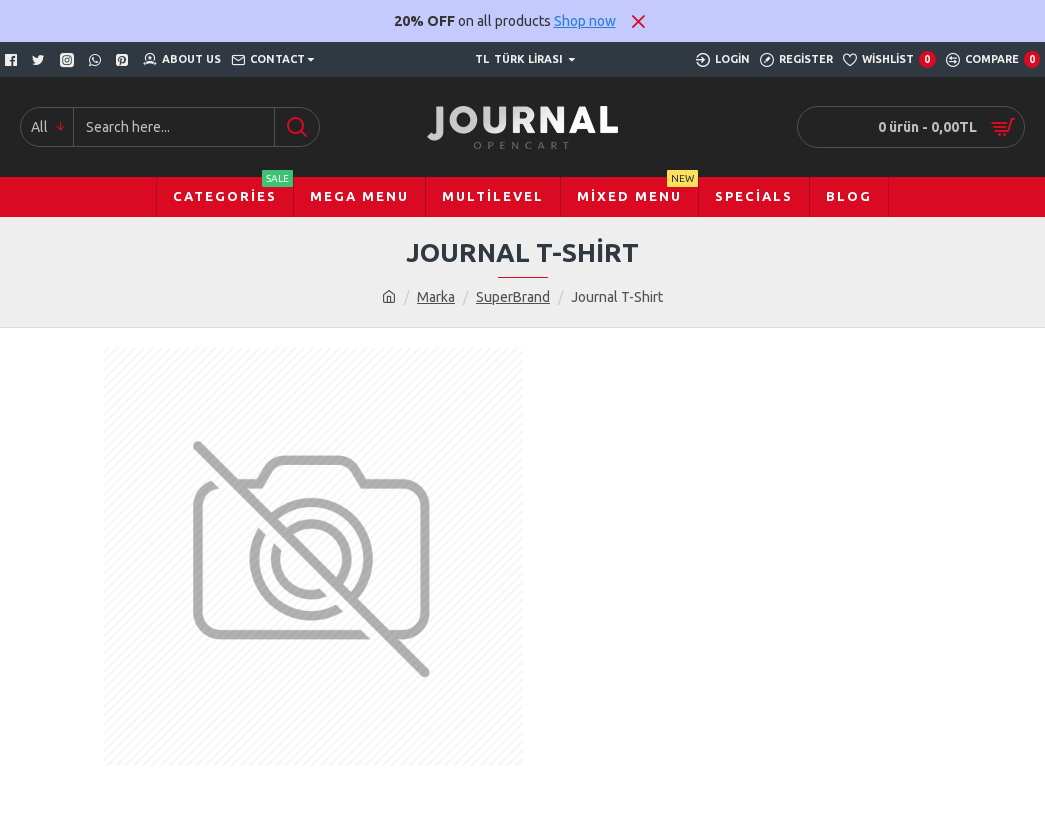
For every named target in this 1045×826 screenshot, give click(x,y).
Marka (436, 297)
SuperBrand (513, 297)
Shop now (585, 21)
